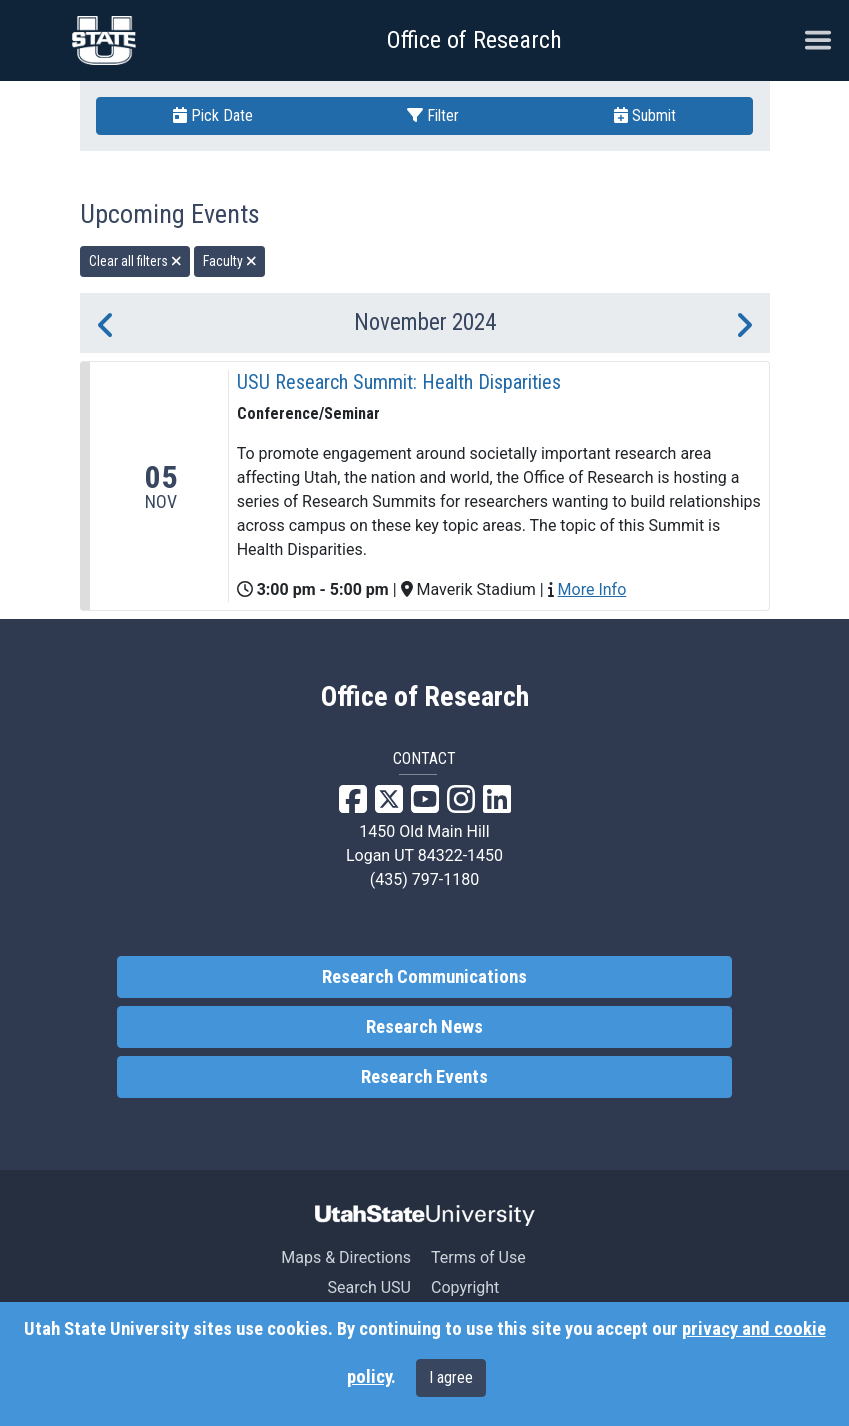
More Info (592, 589)
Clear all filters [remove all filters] (135, 261)
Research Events (424, 1077)
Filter (433, 115)
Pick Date (213, 115)
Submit (645, 115)
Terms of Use (478, 1257)
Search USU (369, 1287)
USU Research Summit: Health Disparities (399, 382)
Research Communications (424, 977)
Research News (424, 1027)
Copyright (465, 1287)
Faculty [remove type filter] (230, 261)
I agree (451, 1377)
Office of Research (474, 40)
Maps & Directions (346, 1257)
